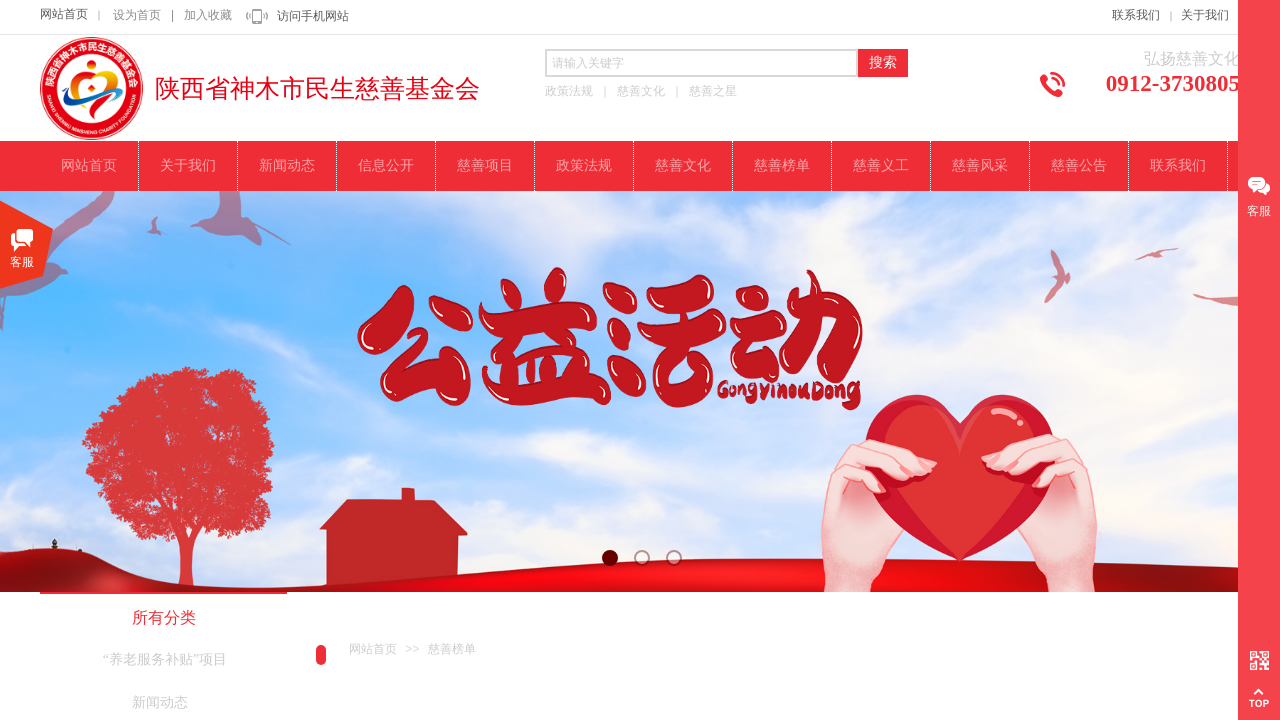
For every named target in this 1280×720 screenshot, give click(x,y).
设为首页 (137, 15)
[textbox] (701, 63)
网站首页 (64, 14)
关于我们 (1205, 15)
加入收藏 (208, 15)
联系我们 (1136, 15)
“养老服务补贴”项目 (165, 659)
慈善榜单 (452, 649)
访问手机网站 (313, 16)
